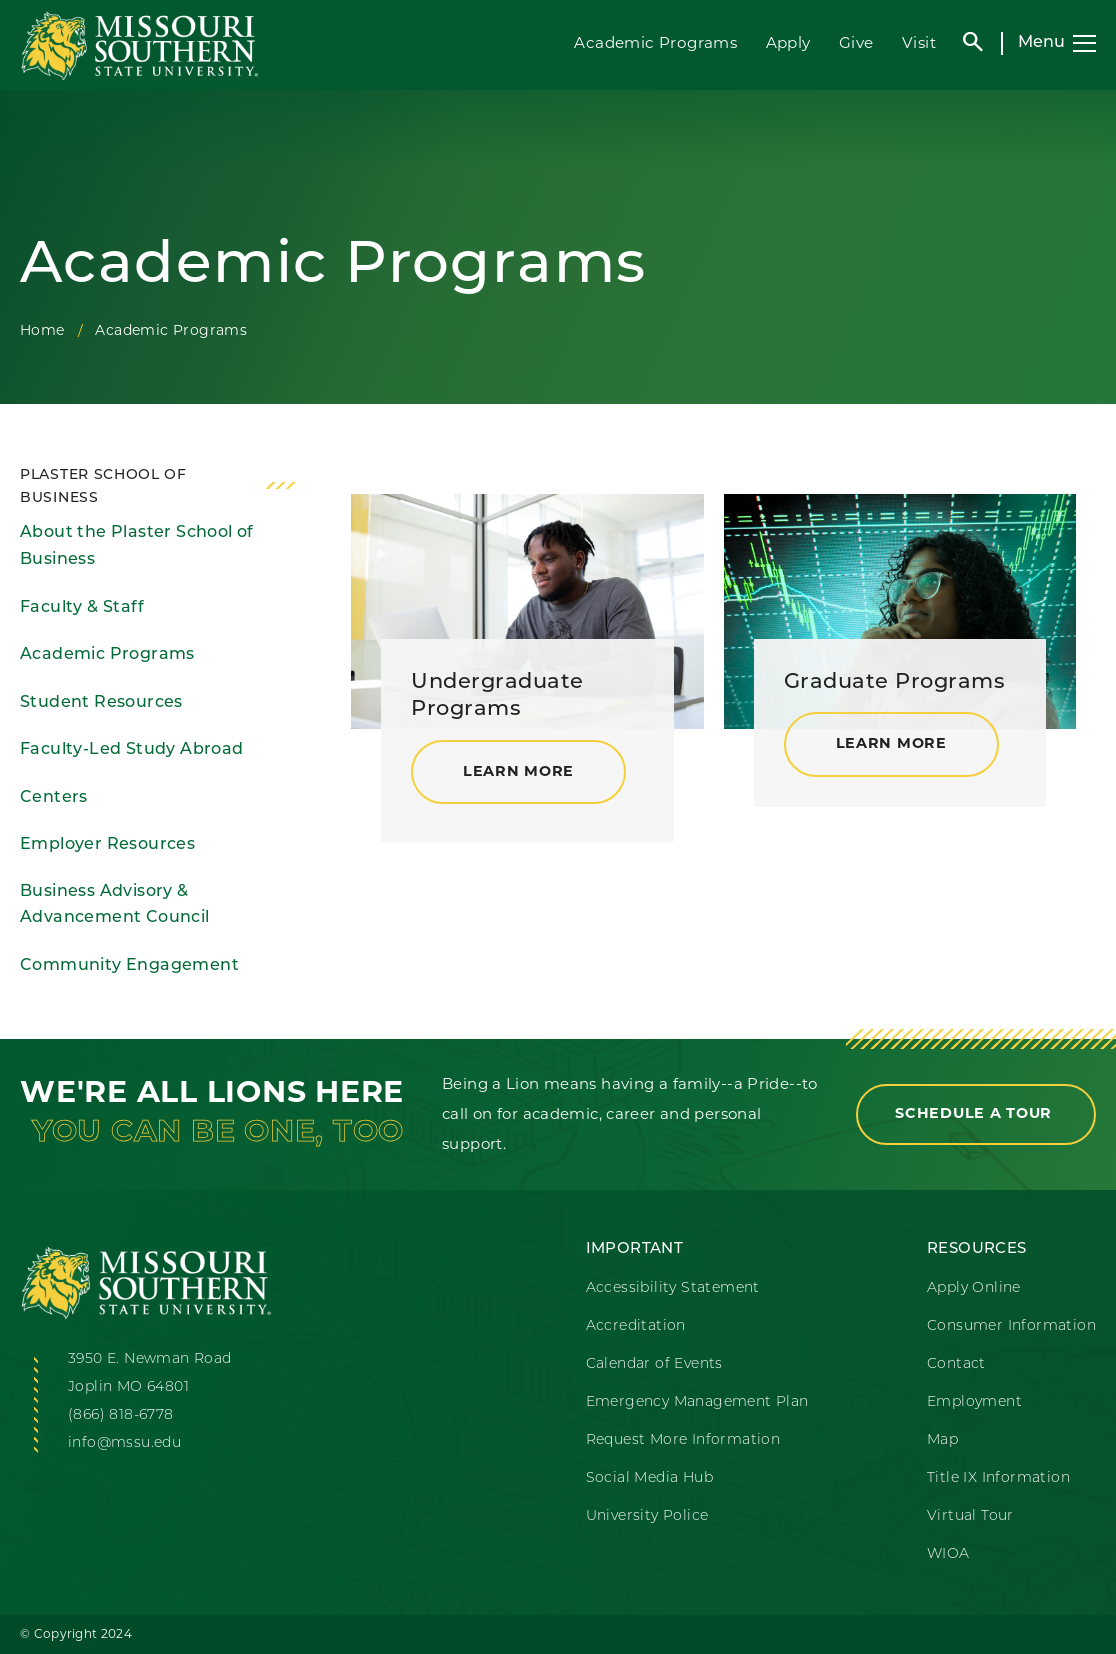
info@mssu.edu (124, 1443)
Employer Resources (107, 845)
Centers (54, 798)
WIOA (948, 1554)
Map (942, 1440)
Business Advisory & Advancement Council (115, 905)
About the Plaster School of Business (137, 546)
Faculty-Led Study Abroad (132, 750)
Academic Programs (655, 42)
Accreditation (636, 1326)
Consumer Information (1011, 1326)
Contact (956, 1364)
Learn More (518, 772)
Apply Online (974, 1288)
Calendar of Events (654, 1364)
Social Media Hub (649, 1478)
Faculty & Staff (82, 608)
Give (856, 42)
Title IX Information (998, 1478)
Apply (788, 42)
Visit (919, 42)
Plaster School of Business (103, 487)
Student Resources (101, 703)
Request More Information (683, 1440)
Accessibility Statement (673, 1288)
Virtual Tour (970, 1516)
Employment (974, 1402)
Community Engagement (129, 966)
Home (42, 330)
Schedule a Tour (976, 1114)
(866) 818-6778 (121, 1415)
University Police (647, 1516)
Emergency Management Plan (697, 1402)
